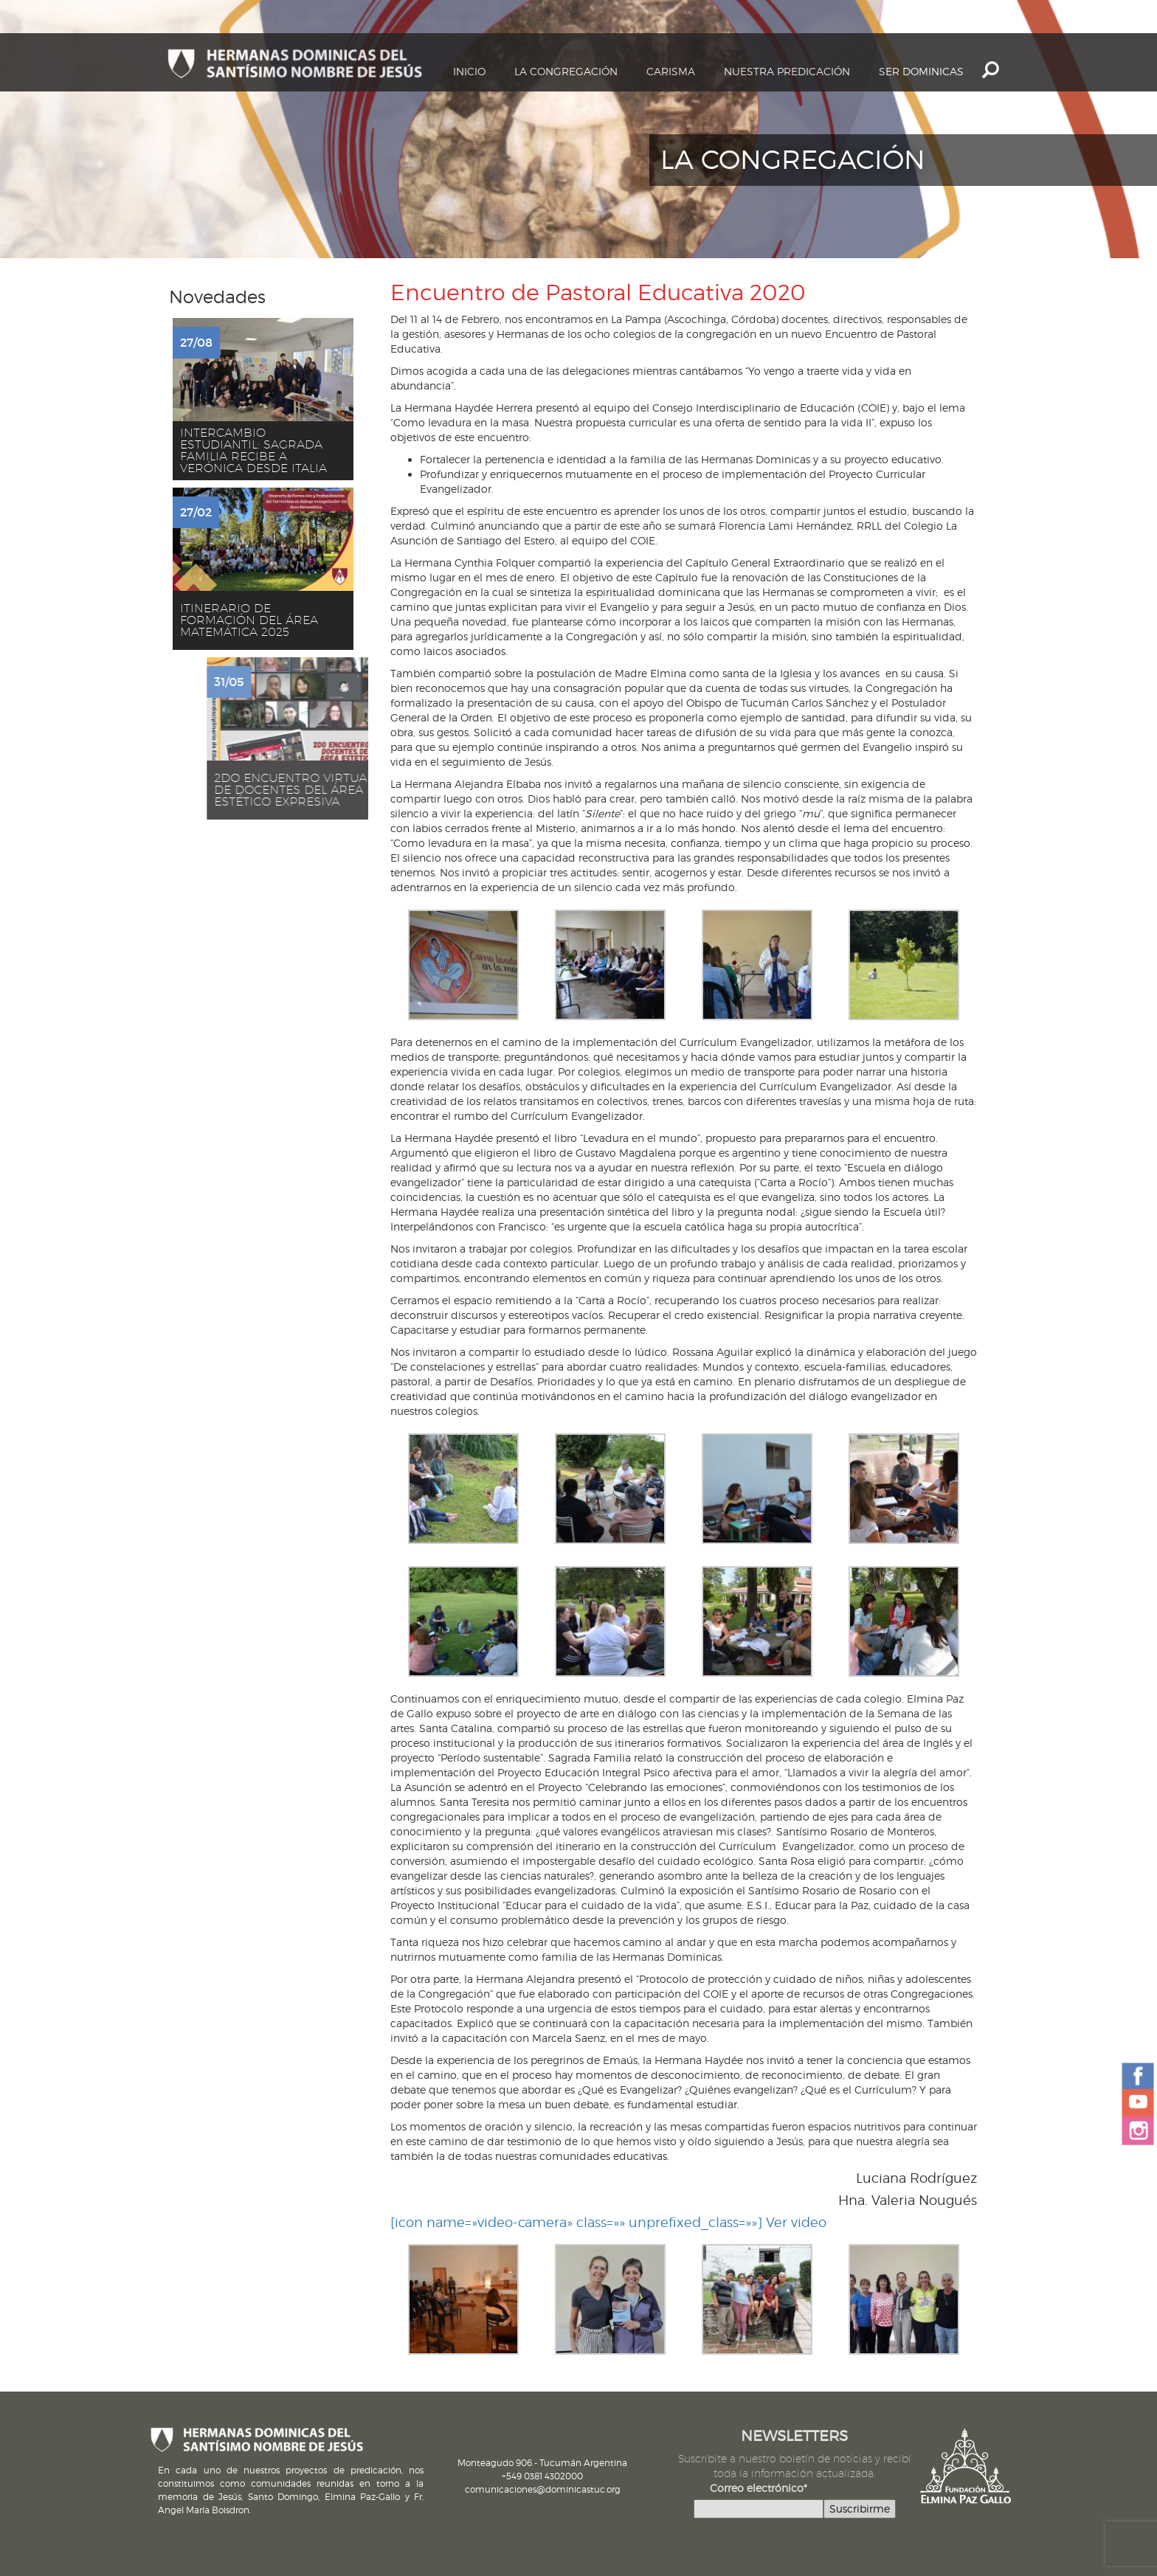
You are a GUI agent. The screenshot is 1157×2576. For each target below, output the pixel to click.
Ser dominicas (921, 71)
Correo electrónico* (758, 2488)
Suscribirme (859, 2508)
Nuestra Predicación (787, 71)
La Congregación (566, 71)
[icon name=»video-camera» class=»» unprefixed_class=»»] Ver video (608, 2222)
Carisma (670, 71)
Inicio (469, 71)
